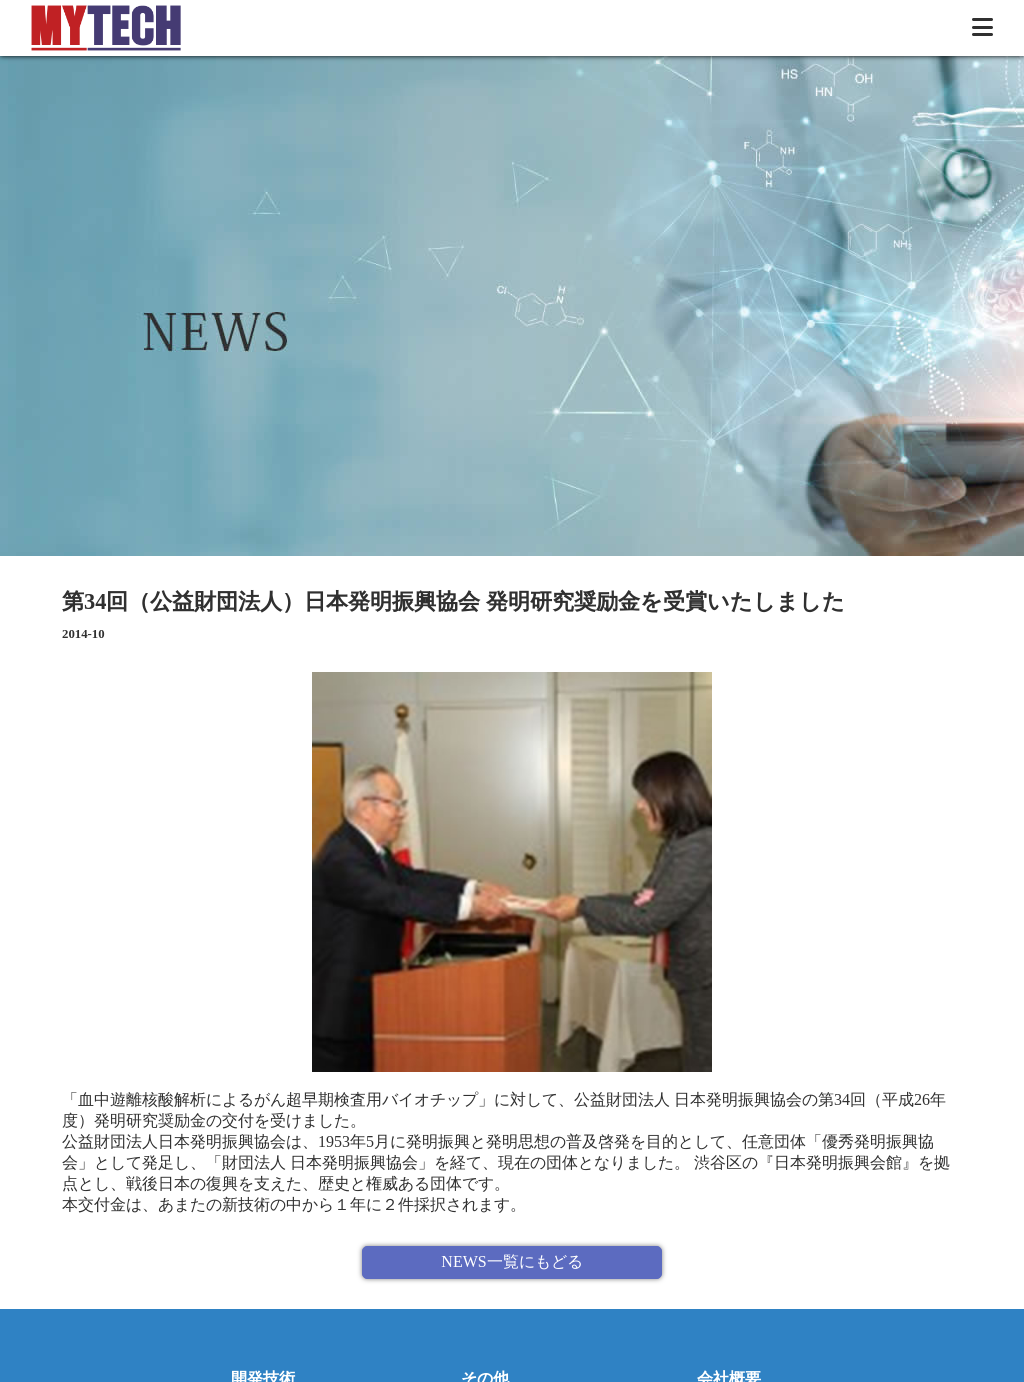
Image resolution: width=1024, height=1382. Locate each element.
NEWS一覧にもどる (511, 1261)
